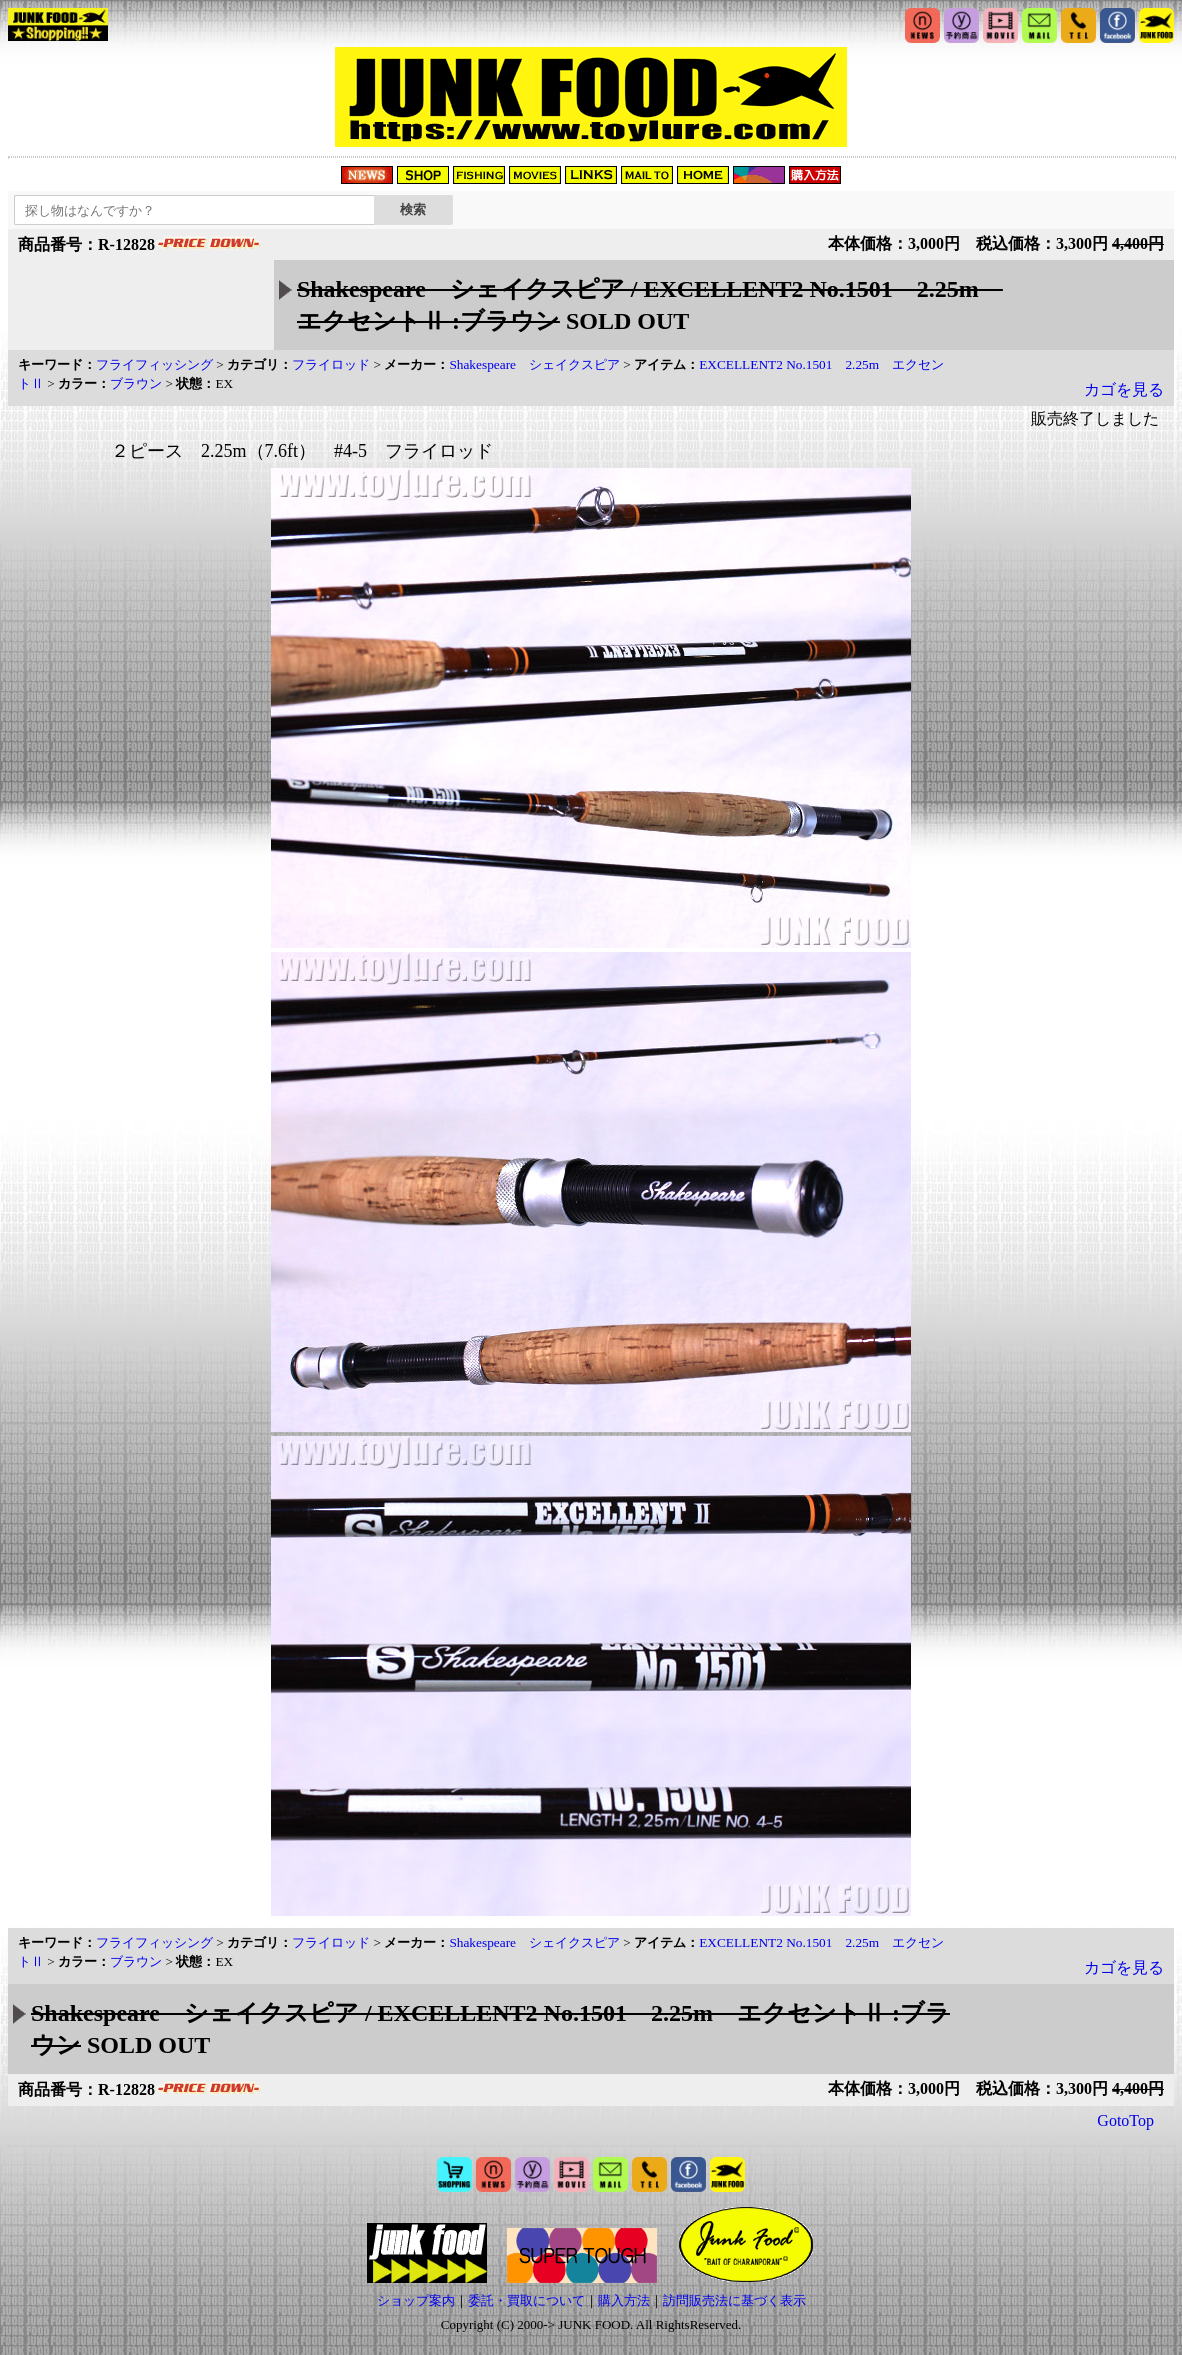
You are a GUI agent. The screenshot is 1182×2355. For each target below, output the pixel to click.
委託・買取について (526, 2300)
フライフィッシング (154, 364)
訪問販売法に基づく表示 (734, 2300)
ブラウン (136, 383)
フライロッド (331, 364)
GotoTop (1125, 2120)
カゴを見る (1124, 389)
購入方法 (624, 2300)
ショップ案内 (416, 2300)
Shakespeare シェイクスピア (534, 364)
